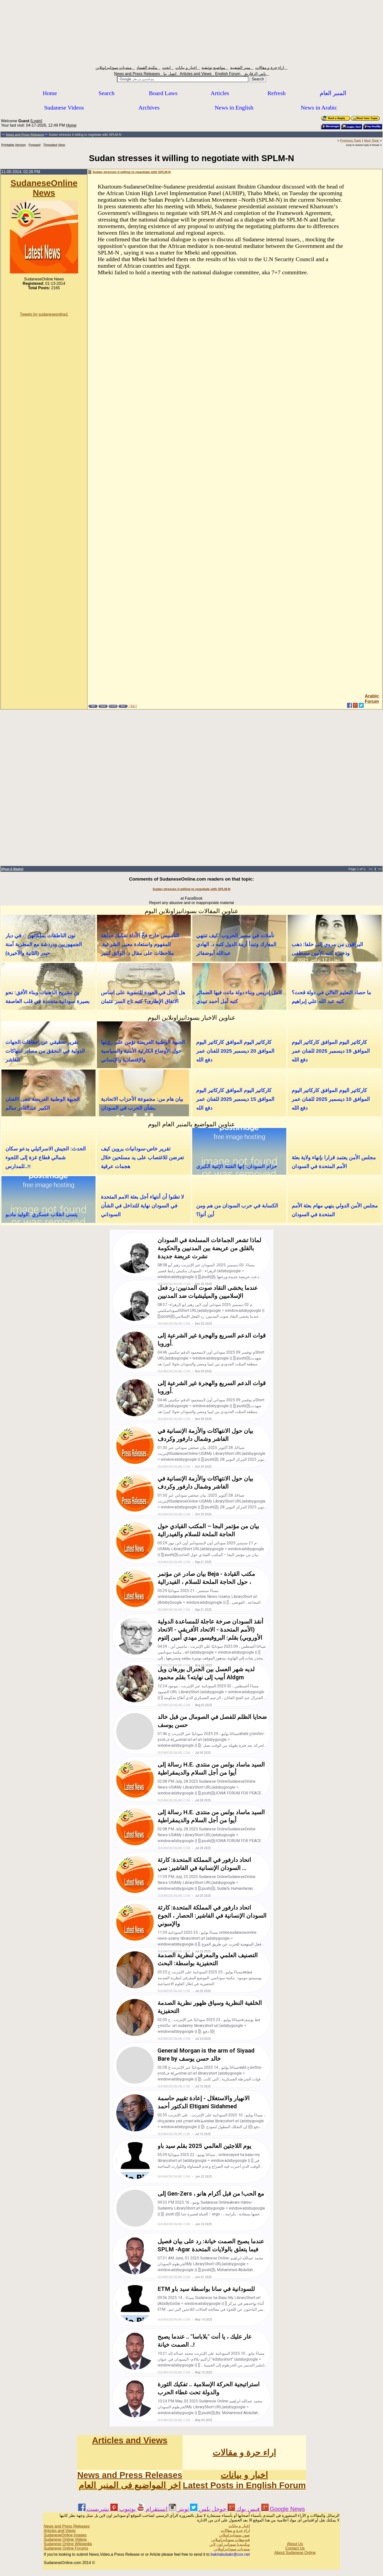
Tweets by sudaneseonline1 (44, 314)
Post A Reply (12, 869)
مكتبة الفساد (148, 68)
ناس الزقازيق (256, 74)
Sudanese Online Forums (66, 2548)
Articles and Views (197, 74)
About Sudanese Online (295, 2553)
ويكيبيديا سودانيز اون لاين (229, 2544)
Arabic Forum (372, 698)
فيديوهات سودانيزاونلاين (230, 2540)
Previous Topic (350, 140)
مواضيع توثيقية (215, 68)
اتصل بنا (171, 74)
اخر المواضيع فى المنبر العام (130, 2485)
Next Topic (371, 140)
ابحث (168, 68)
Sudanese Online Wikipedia (68, 2544)
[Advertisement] (191, 31)
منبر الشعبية (242, 68)
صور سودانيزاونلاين (234, 2535)
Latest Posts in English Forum (244, 2485)
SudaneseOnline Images (65, 2535)
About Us (295, 2544)
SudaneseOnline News (44, 188)
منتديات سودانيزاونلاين (115, 68)
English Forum (229, 74)
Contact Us (295, 2548)
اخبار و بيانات (187, 68)
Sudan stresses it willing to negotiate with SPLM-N (132, 172)
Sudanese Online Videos (65, 2539)
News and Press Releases (138, 74)
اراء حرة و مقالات (271, 68)
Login (36, 121)
